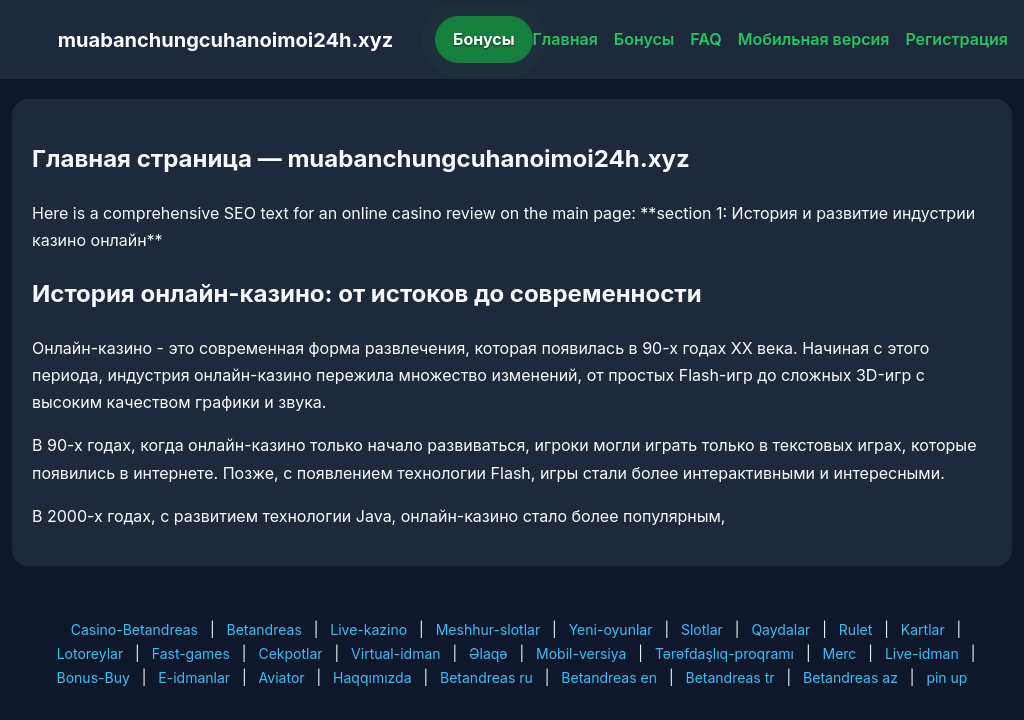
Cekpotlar (290, 653)
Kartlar (923, 629)
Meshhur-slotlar (488, 629)
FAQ (705, 39)
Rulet (855, 629)
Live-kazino (368, 629)
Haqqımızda (372, 677)
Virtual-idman (395, 653)
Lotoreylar (90, 653)
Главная (565, 39)
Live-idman (922, 653)
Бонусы (484, 39)
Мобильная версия (814, 39)
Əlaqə (488, 653)
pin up (946, 677)
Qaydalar (780, 629)
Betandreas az (850, 677)
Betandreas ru (486, 677)
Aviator (282, 677)
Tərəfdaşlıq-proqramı (724, 653)
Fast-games (191, 653)
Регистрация (956, 39)
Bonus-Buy (93, 677)
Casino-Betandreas (134, 629)
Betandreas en (609, 677)
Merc (840, 653)
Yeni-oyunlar (611, 629)
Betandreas (264, 629)
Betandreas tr (729, 677)
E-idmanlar (194, 677)
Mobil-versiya (581, 653)
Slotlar (702, 629)
